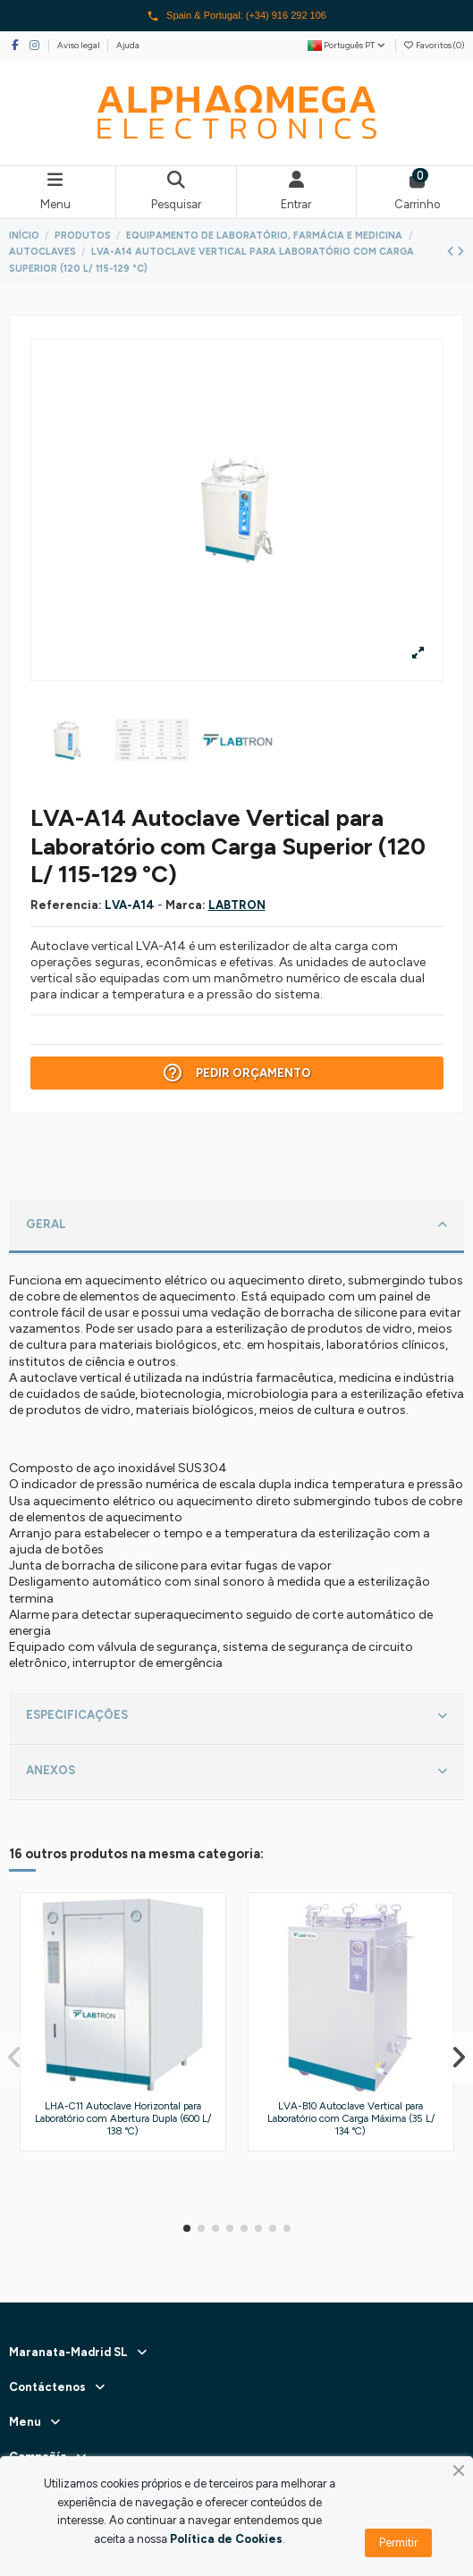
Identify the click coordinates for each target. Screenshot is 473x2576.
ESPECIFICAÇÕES (236, 1716)
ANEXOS (236, 1771)
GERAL (236, 1225)
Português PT (347, 45)
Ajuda (127, 45)
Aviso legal (79, 45)
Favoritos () (433, 45)
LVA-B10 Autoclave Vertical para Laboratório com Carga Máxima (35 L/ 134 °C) (351, 2118)
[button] (186, 2228)
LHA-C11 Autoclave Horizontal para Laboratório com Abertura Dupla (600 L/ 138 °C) (123, 2118)
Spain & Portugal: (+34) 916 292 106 (236, 16)
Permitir (398, 2542)
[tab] (237, 1227)
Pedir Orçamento (236, 1072)
